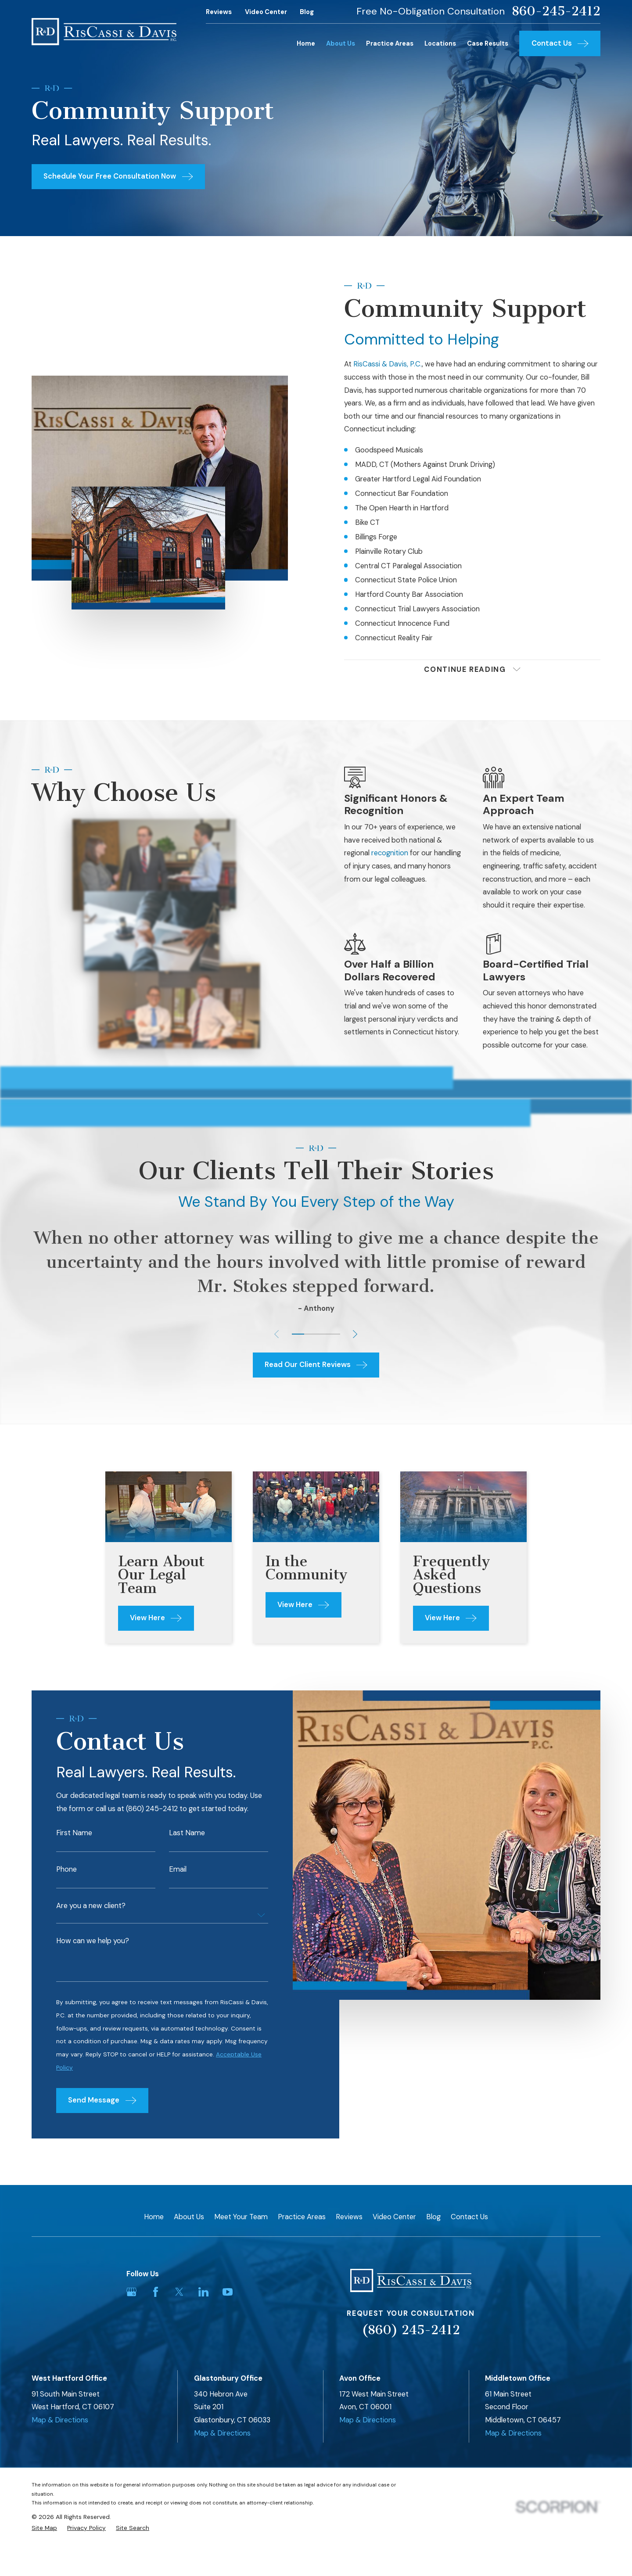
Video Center (266, 11)
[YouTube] (228, 2292)
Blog (307, 11)
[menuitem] (44, 2527)
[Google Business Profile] (131, 2292)
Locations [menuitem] (440, 43)
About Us (189, 2216)
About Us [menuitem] (340, 43)
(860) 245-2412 (411, 2330)
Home (154, 2216)
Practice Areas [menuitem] (389, 43)
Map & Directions (60, 2420)
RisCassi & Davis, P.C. (387, 364)
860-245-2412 (556, 11)
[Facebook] (156, 2292)
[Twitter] (179, 2292)
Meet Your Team (241, 2216)
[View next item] (355, 1334)
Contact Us (469, 2216)
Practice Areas (302, 2216)
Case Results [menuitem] (487, 43)
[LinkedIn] (203, 2292)
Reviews (219, 11)
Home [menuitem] (306, 43)
